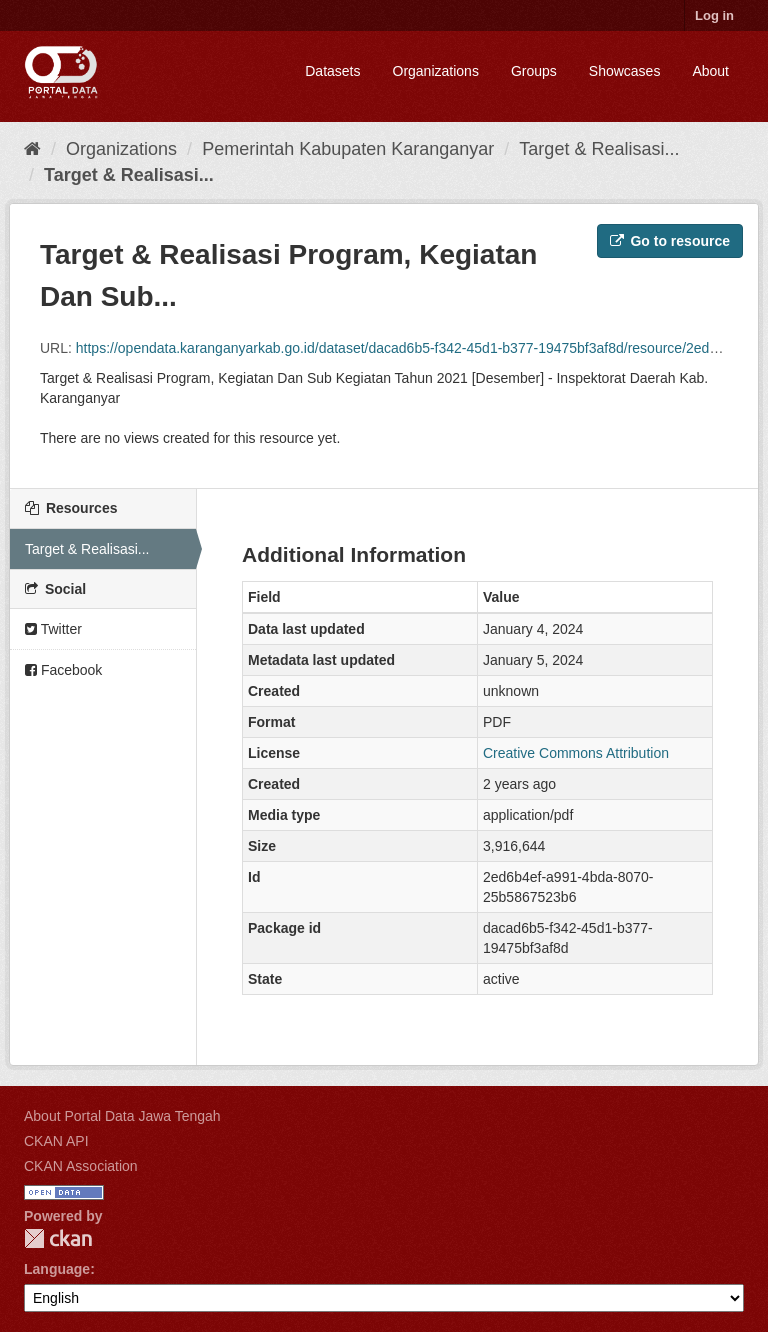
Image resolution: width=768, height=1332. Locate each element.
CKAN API (56, 1141)
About (710, 71)
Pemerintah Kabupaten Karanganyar (348, 149)
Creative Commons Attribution (576, 753)
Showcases (625, 71)
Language (57, 1269)
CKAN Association (81, 1166)
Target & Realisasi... (599, 149)
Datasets (332, 71)
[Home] (32, 149)
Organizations (436, 71)
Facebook (63, 670)
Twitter (53, 629)
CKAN (58, 1238)
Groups (534, 71)
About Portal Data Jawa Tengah (122, 1116)
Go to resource (670, 241)
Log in (714, 15)
